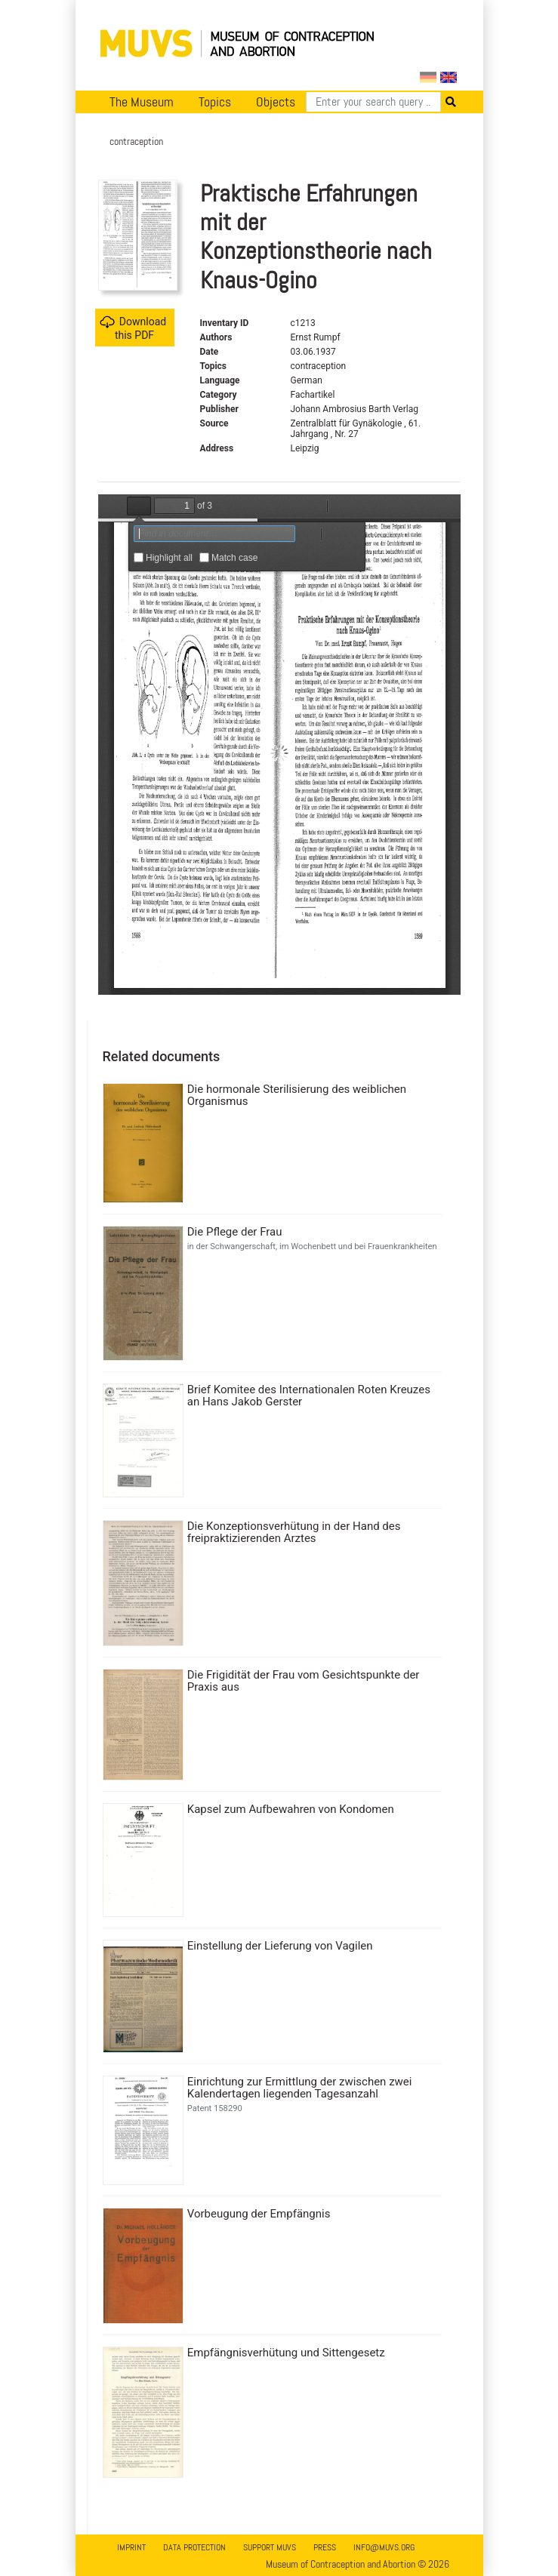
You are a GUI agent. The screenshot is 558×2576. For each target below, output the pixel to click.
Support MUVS (269, 2547)
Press (324, 2547)
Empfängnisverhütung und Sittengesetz (286, 2353)
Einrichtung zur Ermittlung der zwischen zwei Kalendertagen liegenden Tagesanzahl (299, 2088)
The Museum (141, 102)
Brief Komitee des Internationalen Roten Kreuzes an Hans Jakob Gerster (308, 1395)
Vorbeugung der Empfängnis (259, 2214)
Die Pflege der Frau (234, 1232)
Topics (215, 102)
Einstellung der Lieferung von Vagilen (280, 1946)
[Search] (373, 102)
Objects (275, 102)
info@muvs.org (384, 2547)
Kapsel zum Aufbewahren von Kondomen (290, 1809)
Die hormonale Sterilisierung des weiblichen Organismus (296, 1095)
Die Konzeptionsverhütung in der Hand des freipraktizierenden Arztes (294, 1532)
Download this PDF (133, 328)
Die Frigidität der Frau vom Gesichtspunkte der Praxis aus (303, 1681)
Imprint (131, 2547)
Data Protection (194, 2547)
